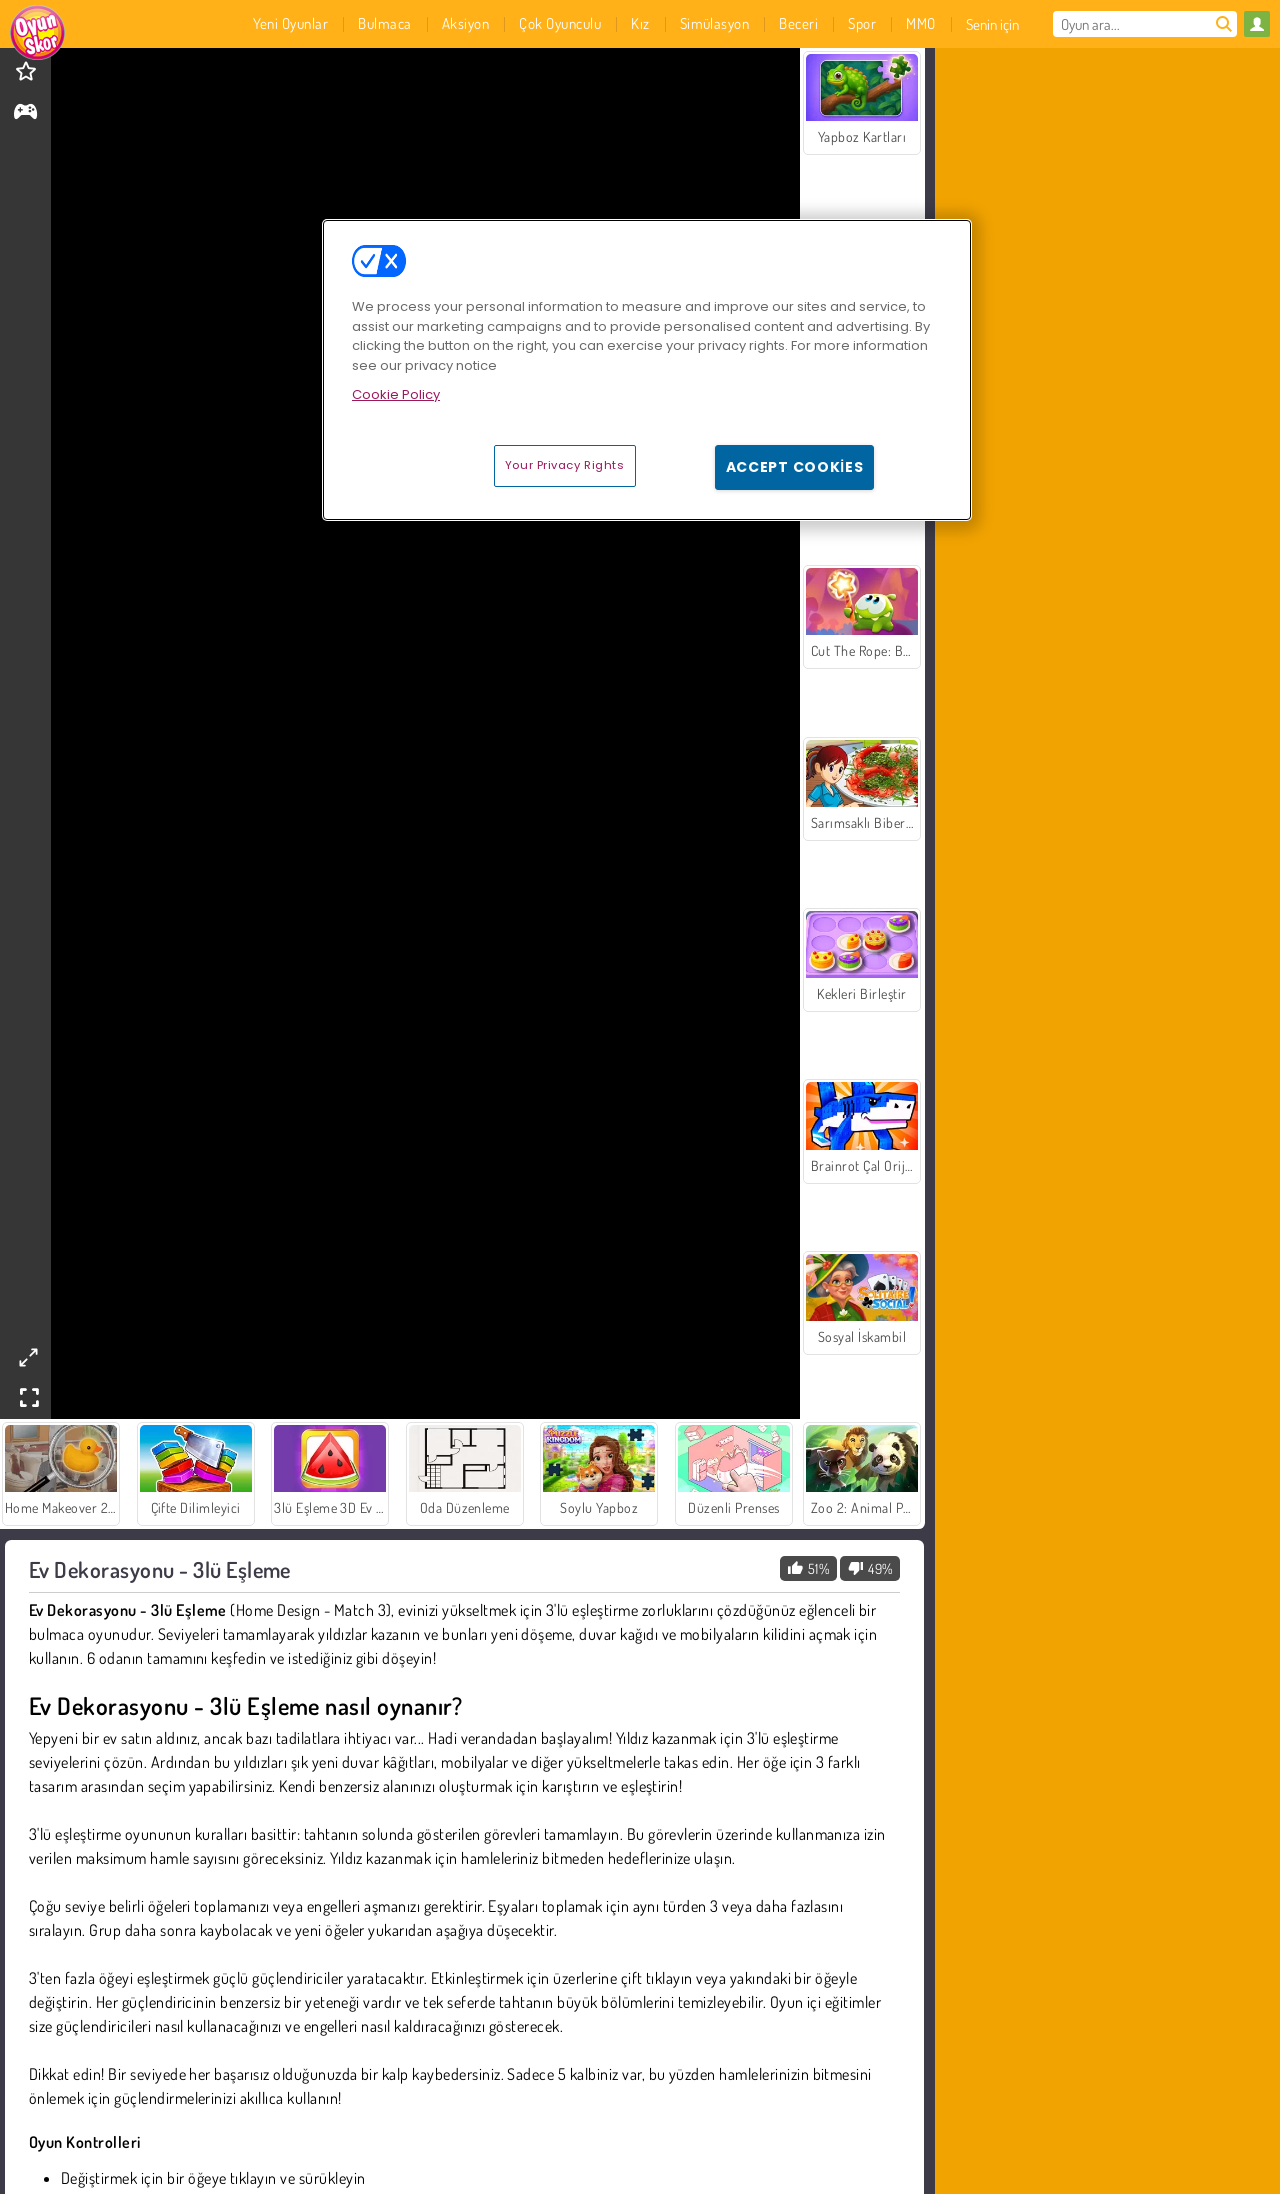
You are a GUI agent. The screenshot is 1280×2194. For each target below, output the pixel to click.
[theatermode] (28, 1357)
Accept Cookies (795, 467)
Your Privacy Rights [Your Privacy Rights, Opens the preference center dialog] (565, 465)
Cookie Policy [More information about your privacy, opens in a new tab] (396, 394)
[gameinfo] (25, 113)
